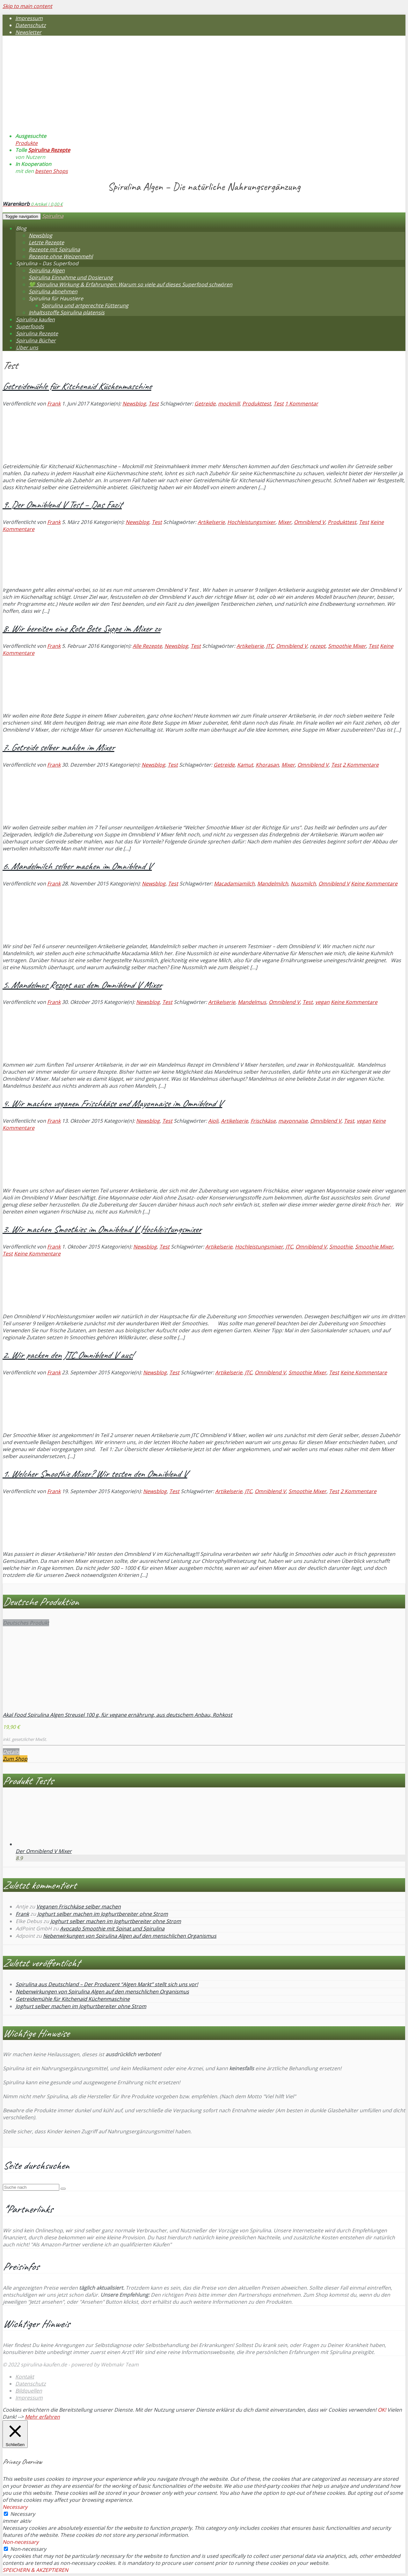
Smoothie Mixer (347, 645)
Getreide (204, 403)
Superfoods (30, 326)
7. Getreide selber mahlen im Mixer (58, 747)
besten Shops (51, 171)
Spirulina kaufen (35, 319)
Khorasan (267, 764)
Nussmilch (303, 883)
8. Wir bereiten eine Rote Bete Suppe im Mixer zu (81, 628)
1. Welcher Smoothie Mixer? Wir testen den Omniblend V (95, 1474)
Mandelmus (252, 1001)
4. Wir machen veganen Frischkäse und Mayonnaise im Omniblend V (112, 1103)
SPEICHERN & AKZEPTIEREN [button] (35, 2569)
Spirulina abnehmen (53, 291)
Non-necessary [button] (21, 2541)
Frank (54, 403)
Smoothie (341, 1246)
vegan (322, 1001)
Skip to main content (27, 6)
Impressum (29, 18)
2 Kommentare (361, 764)
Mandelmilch (272, 883)
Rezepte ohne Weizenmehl (61, 256)
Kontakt (24, 2376)
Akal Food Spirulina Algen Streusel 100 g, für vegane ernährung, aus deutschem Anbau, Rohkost (117, 1714)
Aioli (213, 1120)
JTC (269, 645)
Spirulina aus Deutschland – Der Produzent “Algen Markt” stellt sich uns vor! (107, 1984)
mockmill (229, 403)
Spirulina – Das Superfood (47, 263)
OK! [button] (382, 2409)
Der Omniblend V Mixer (44, 1851)
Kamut (245, 764)
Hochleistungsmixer (251, 522)
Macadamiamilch (234, 883)
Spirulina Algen (47, 270)
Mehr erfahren (42, 2416)
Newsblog (40, 235)
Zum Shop (15, 1758)
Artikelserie (211, 522)
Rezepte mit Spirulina (54, 249)
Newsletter (28, 32)
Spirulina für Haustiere (56, 298)
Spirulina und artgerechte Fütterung (84, 305)
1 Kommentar (301, 403)
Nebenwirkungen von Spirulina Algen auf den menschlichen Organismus (129, 1935)
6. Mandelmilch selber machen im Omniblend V (77, 866)
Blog (21, 228)
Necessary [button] (15, 2506)
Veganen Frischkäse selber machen (78, 1906)
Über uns (27, 347)
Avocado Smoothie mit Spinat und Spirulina (112, 1928)
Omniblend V (309, 522)
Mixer (284, 522)
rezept (317, 645)
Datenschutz (30, 25)
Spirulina (52, 215)
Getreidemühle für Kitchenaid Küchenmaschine (77, 386)
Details (11, 1751)
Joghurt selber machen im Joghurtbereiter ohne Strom (102, 1913)
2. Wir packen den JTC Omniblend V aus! (68, 1355)
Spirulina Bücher (36, 340)
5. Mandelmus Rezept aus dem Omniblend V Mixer (82, 985)
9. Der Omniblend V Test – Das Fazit (62, 504)
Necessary (22, 2513)
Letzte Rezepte (46, 242)
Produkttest (256, 403)
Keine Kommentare (374, 883)
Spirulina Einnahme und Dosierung (71, 277)
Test (154, 403)
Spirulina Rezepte (49, 150)
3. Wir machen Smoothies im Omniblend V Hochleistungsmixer (102, 1229)
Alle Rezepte (147, 645)
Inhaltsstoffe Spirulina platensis (67, 312)
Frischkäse (263, 1120)
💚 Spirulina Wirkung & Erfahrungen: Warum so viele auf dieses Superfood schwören (130, 284)
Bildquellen (28, 2390)
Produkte (26, 143)
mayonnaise (293, 1120)
